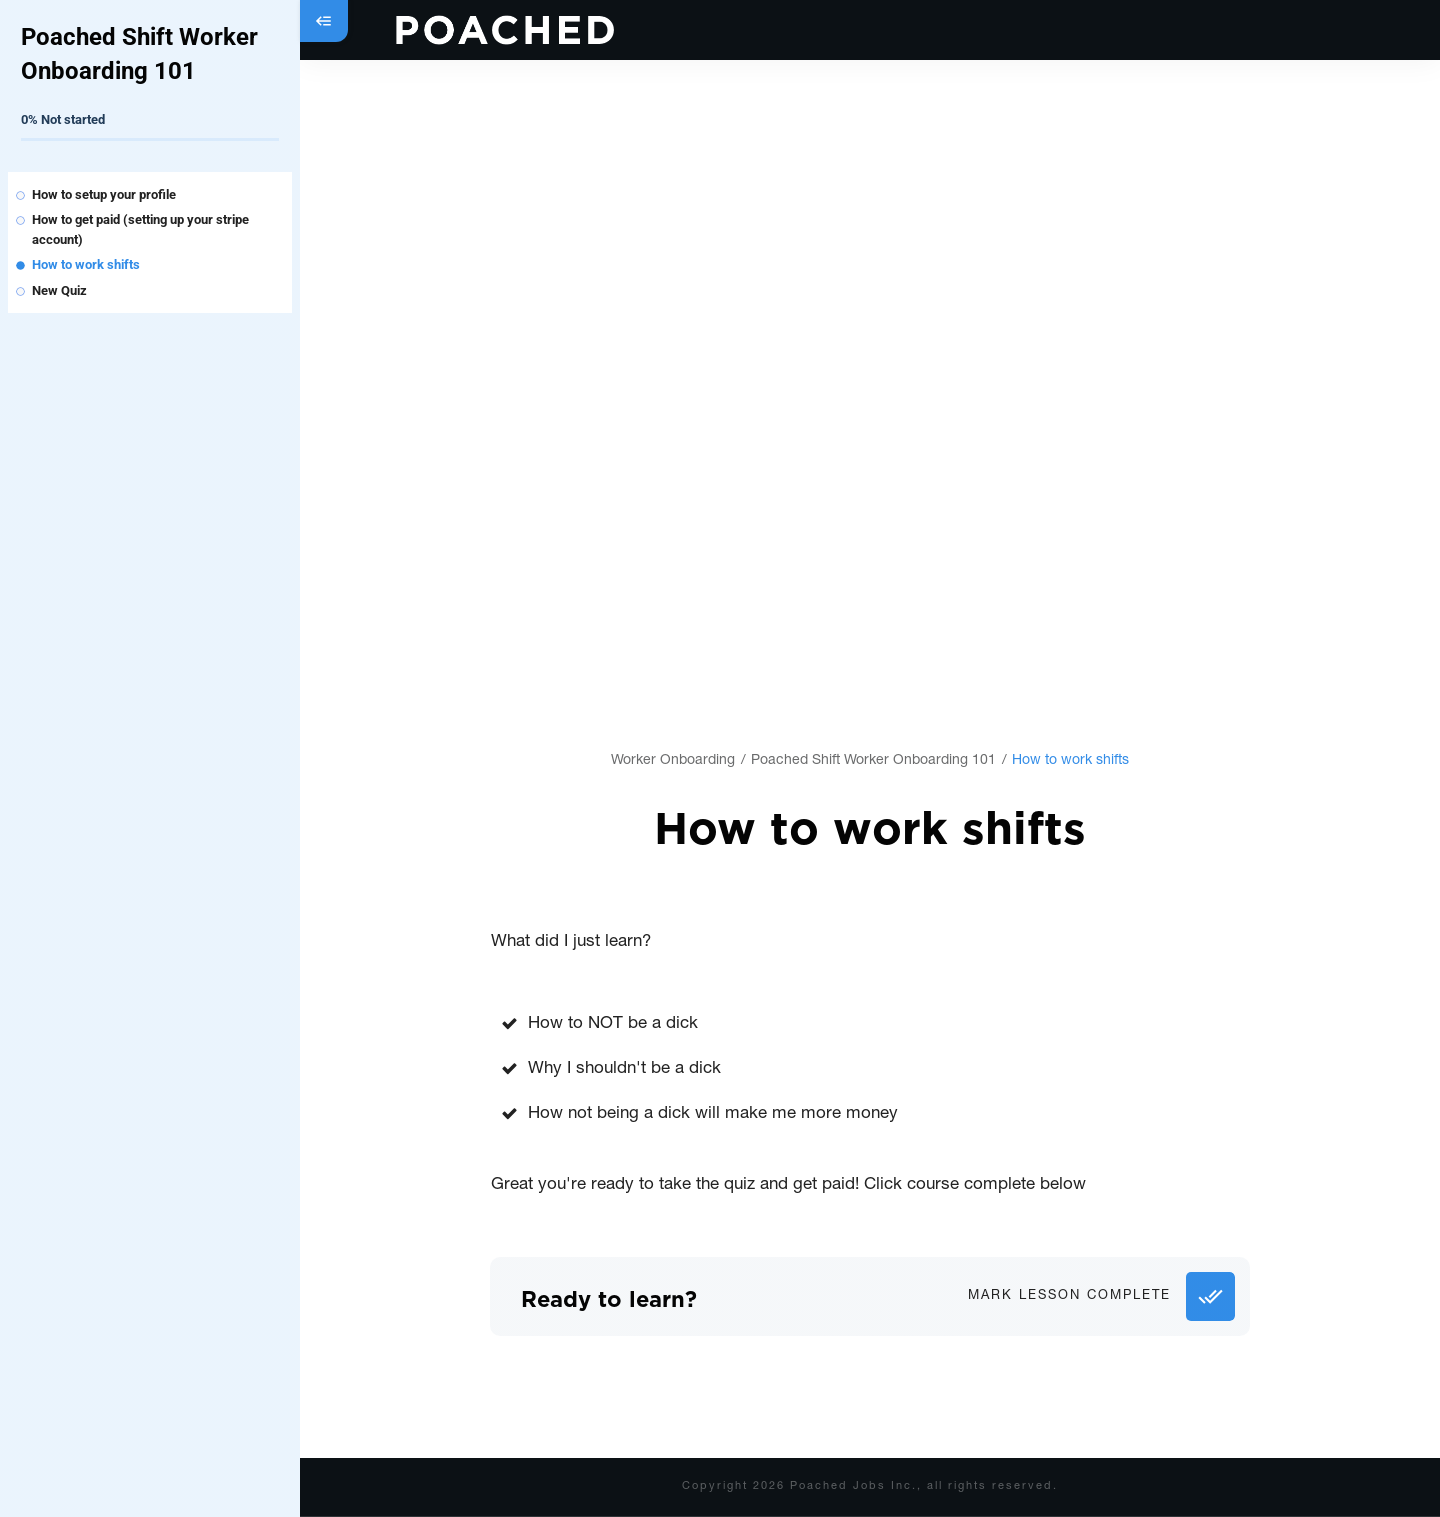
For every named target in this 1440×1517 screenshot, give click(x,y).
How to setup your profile (104, 194)
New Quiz (59, 290)
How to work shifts (86, 264)
